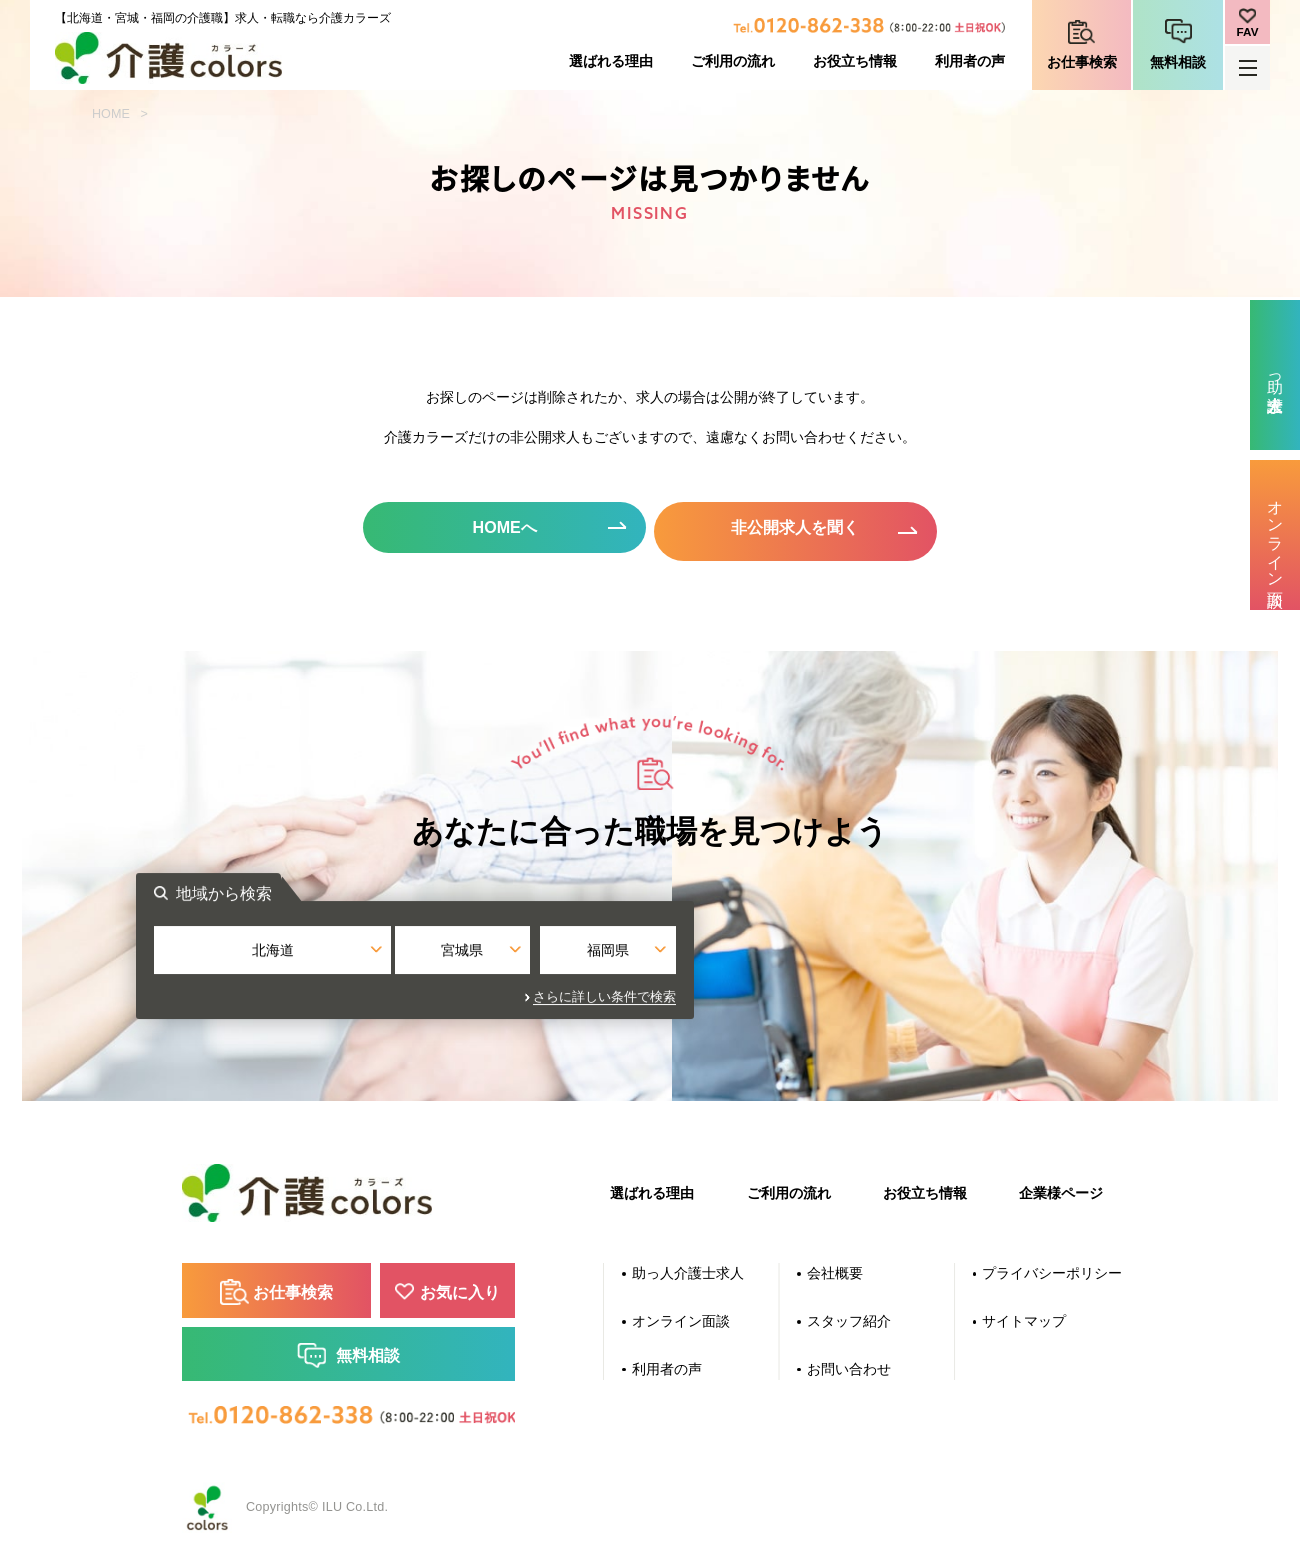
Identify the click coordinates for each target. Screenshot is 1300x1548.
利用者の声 (970, 61)
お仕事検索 (1082, 62)
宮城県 (650, 958)
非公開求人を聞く (803, 529)
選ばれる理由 (611, 61)
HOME (111, 114)
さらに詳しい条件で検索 (839, 997)
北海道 (473, 958)
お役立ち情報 (855, 61)
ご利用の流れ (733, 61)
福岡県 (827, 958)
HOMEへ (497, 529)
